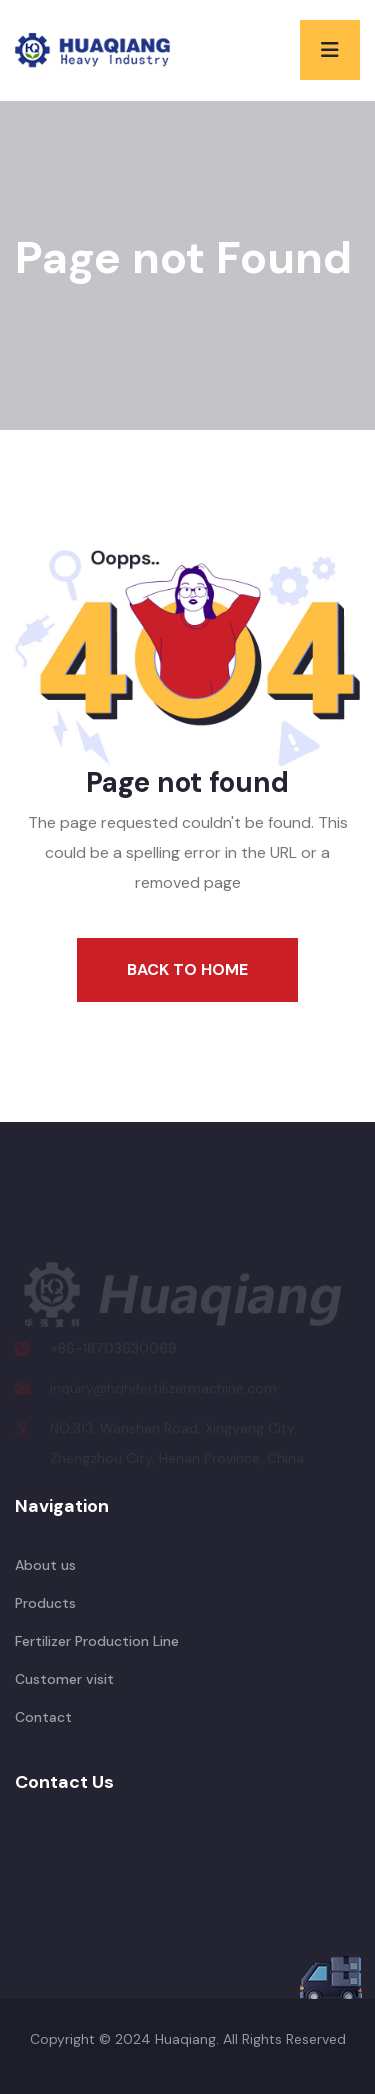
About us (45, 1565)
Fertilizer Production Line (97, 1641)
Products (45, 1603)
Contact (43, 1717)
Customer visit (64, 1679)
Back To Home (187, 969)
